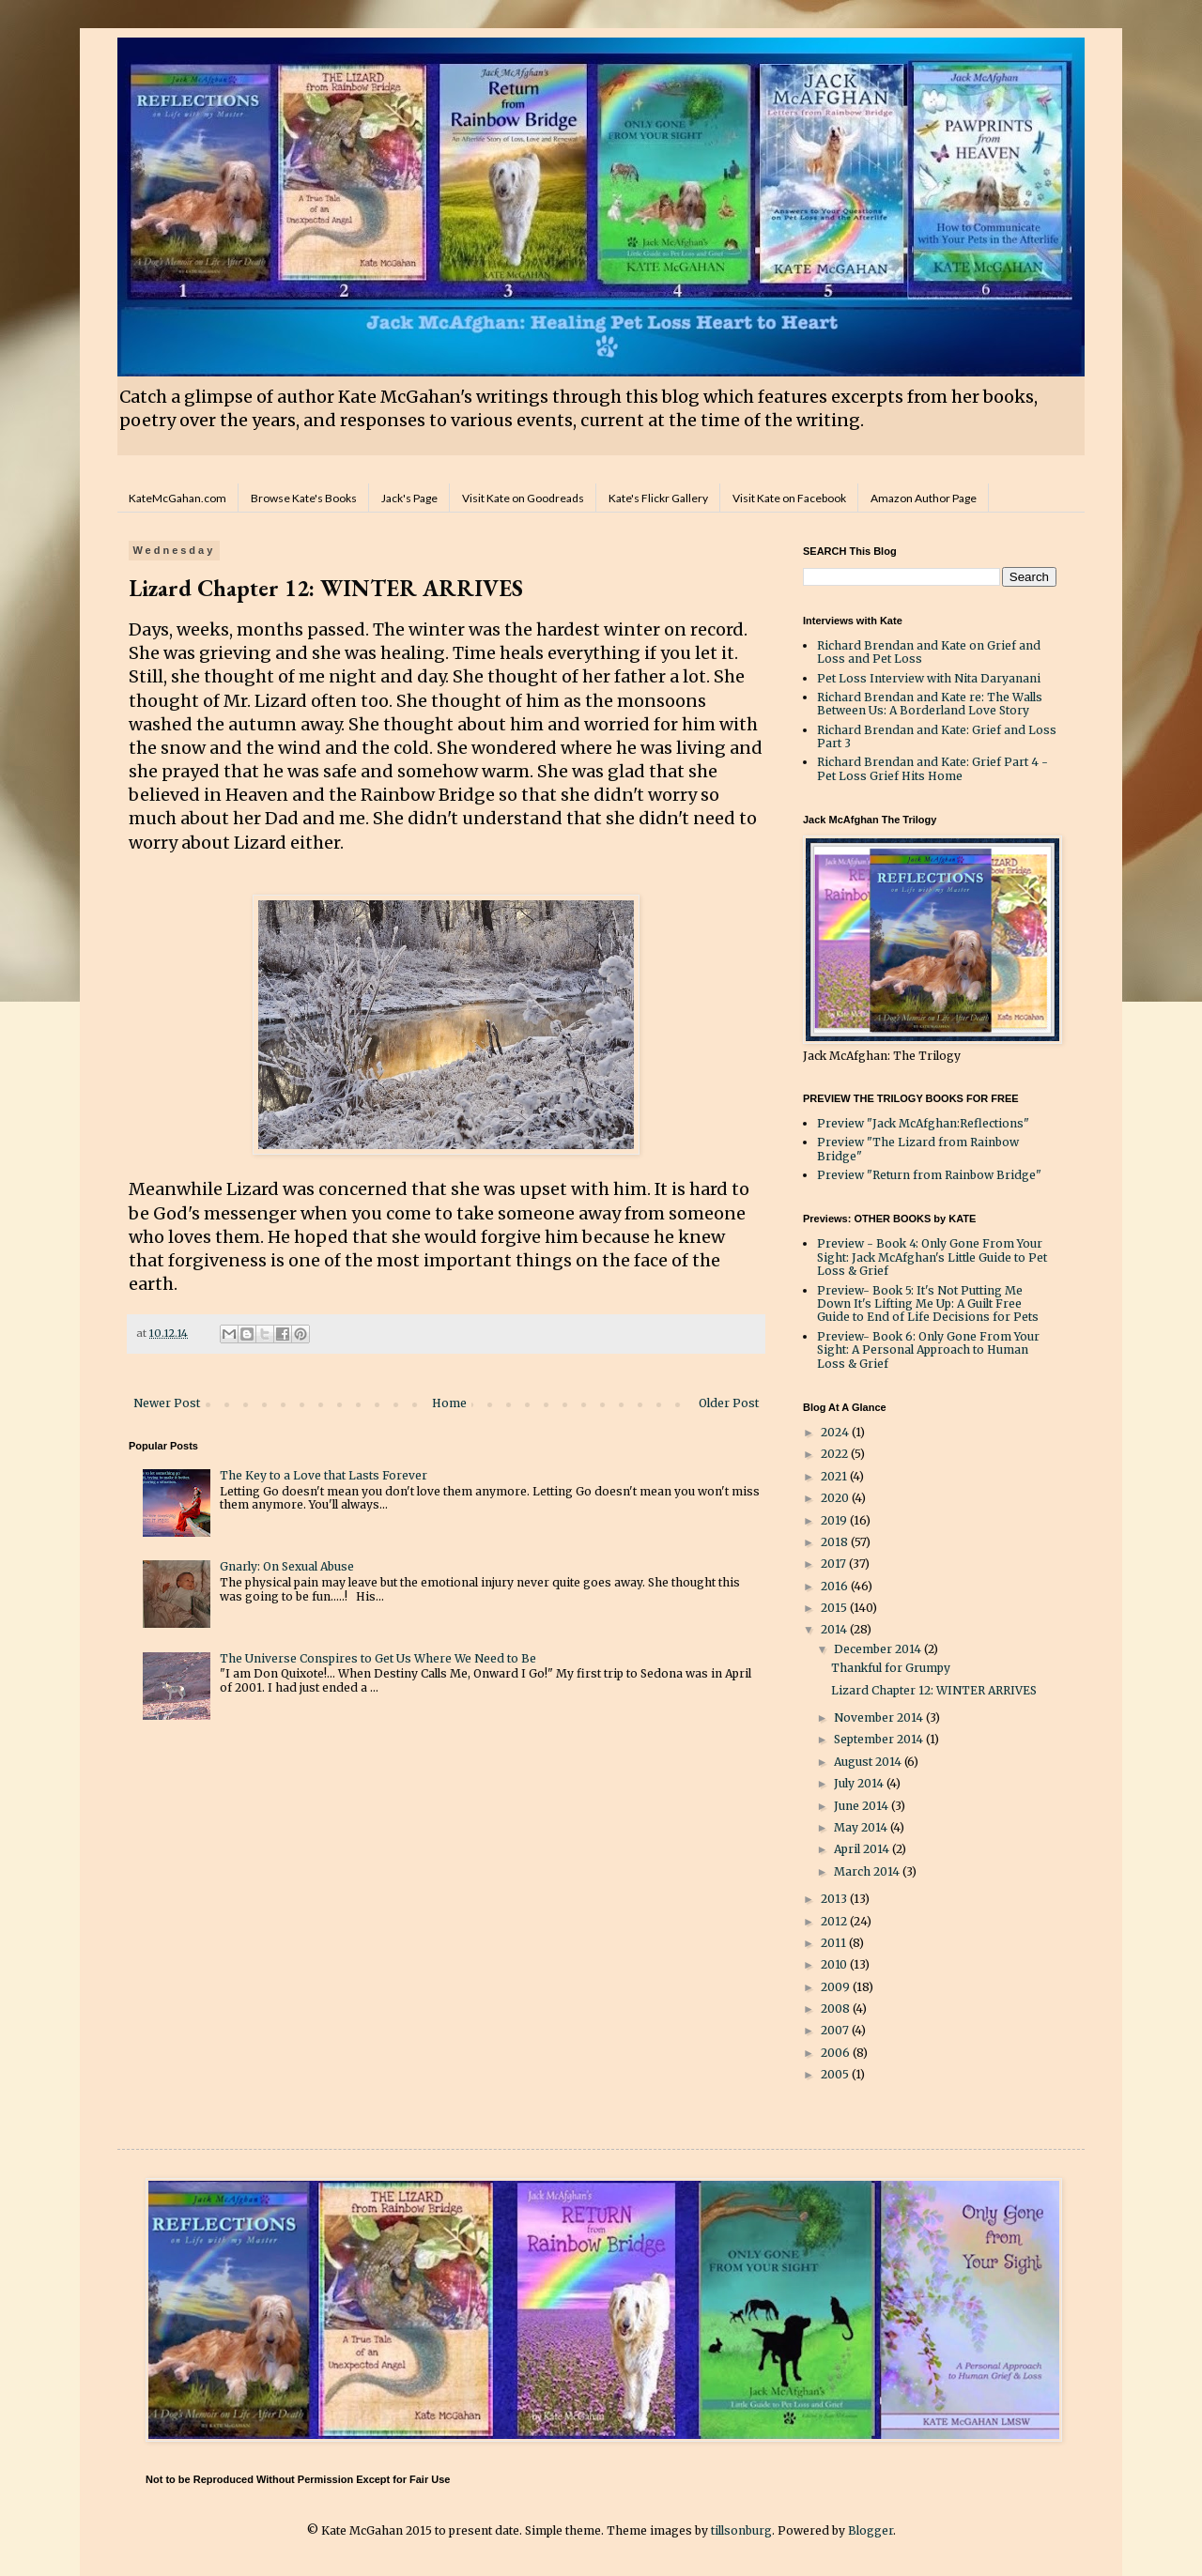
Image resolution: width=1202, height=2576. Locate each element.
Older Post (729, 1403)
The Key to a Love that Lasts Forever (323, 1475)
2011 (835, 1943)
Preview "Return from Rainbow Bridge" (929, 1175)
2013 (835, 1899)
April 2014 (863, 1849)
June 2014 (862, 1806)
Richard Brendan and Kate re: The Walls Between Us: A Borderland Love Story (929, 703)
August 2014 (869, 1762)
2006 (837, 2053)
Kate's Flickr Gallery (658, 498)
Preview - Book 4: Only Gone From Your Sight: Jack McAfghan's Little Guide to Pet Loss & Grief (932, 1257)
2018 (836, 1542)
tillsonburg (741, 2530)
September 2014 (880, 1739)
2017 (835, 1563)
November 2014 (880, 1717)
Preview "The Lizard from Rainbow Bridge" (918, 1148)
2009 (837, 1987)
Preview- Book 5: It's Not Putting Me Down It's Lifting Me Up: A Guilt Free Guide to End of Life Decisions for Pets (928, 1304)
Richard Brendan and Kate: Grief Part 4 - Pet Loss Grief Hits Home (932, 768)
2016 (836, 1586)
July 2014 (860, 1783)
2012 (835, 1921)
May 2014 (862, 1827)
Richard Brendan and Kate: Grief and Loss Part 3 (936, 736)
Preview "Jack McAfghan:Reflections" (923, 1123)
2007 (836, 2030)
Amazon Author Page (924, 498)
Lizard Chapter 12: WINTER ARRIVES (934, 1690)
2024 (836, 1432)
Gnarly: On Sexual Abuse (287, 1566)
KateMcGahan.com (177, 498)
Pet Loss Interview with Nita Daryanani (928, 678)
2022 (836, 1454)
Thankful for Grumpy (890, 1668)
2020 (836, 1498)
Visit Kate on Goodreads (523, 498)
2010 (835, 1964)
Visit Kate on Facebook (789, 498)
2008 (837, 2008)
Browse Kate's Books (304, 498)
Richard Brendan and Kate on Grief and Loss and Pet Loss (928, 652)
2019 (835, 1520)
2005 (836, 2074)
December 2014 (879, 1649)
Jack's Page (409, 498)
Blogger (870, 2530)
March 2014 (868, 1871)
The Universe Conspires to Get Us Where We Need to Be (378, 1658)
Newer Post (166, 1403)
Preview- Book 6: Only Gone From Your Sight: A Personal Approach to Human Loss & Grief (928, 1350)
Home (449, 1403)
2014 (835, 1629)
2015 (835, 1608)
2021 (835, 1476)
